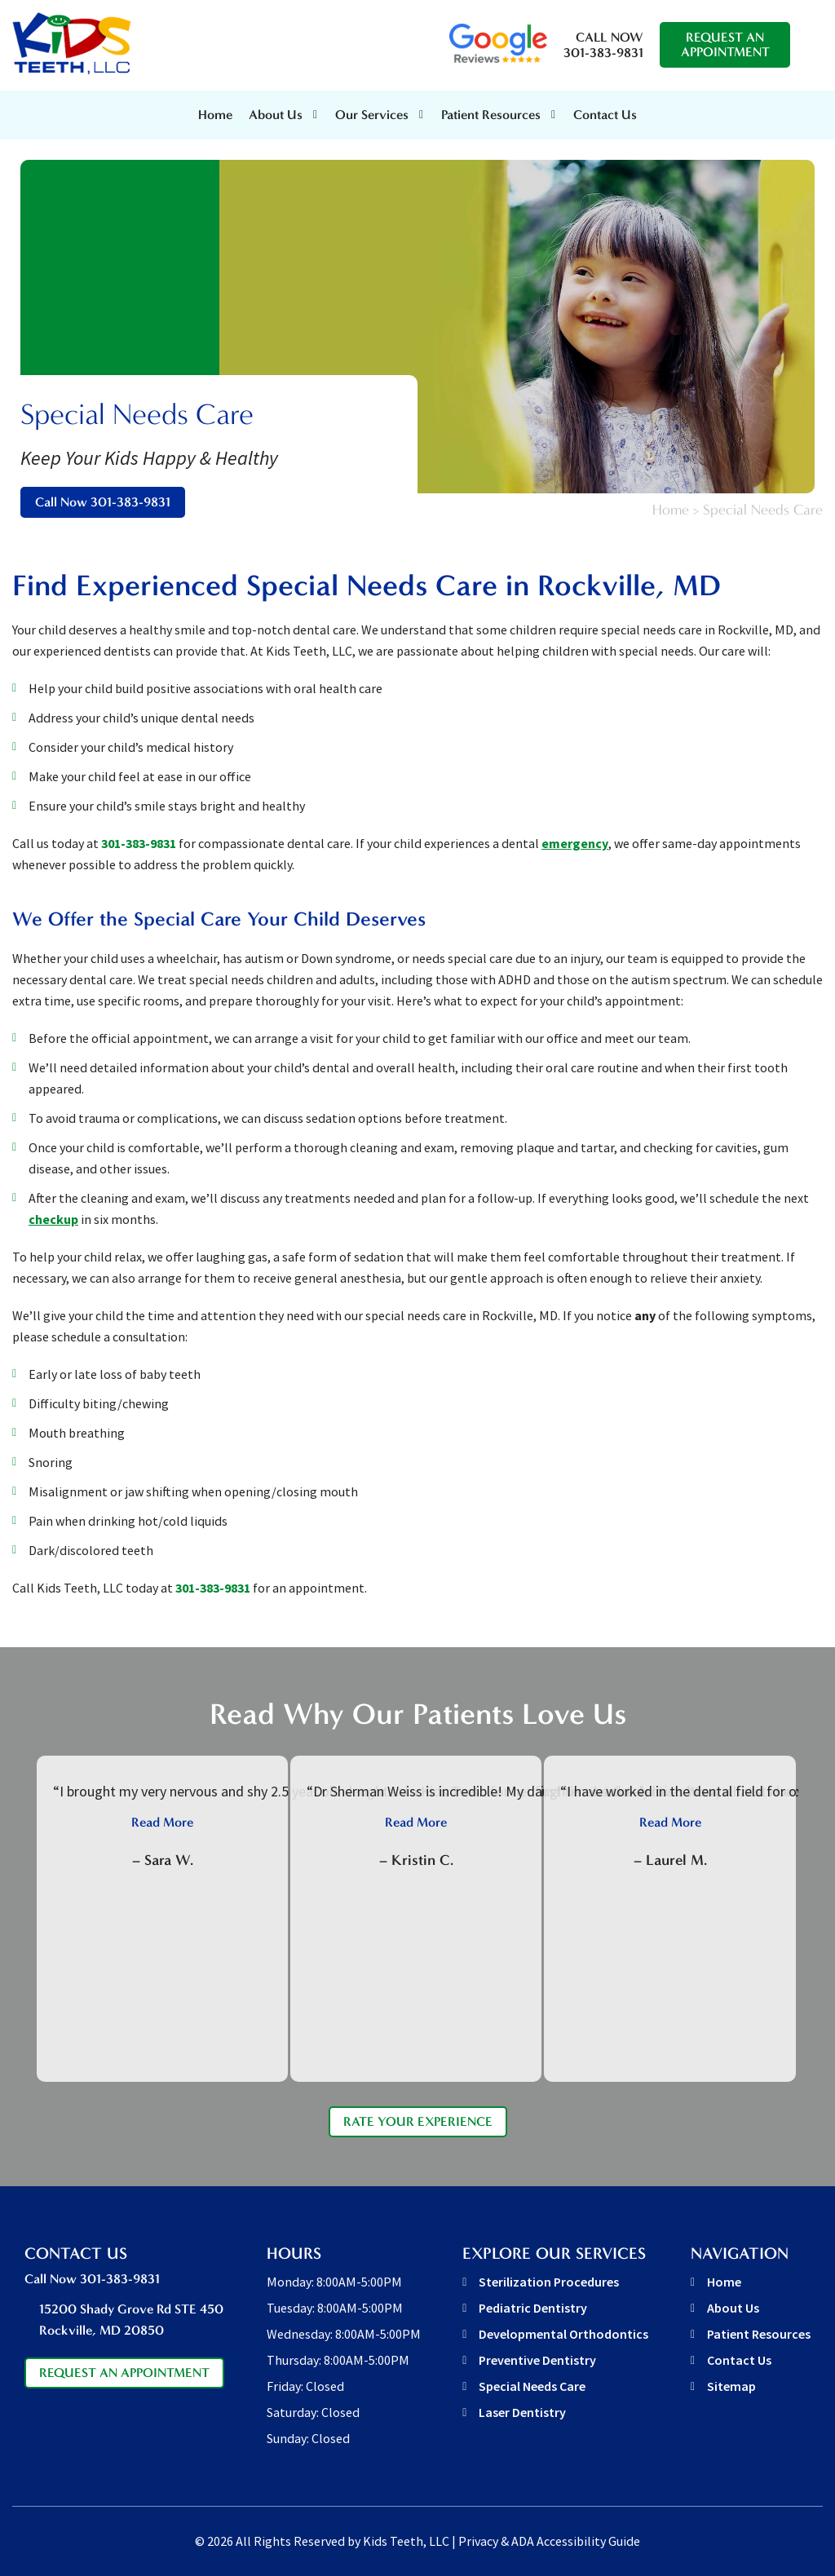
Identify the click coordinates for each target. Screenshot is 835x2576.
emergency (574, 843)
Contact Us (605, 114)
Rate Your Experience (418, 2121)
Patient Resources (759, 2334)
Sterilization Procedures (549, 2281)
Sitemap (731, 2386)
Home (215, 114)
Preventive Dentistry (537, 2360)
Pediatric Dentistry (533, 2308)
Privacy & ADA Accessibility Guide (549, 2541)
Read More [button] (162, 1822)
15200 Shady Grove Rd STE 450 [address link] (131, 2321)
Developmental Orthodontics (563, 2334)
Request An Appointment (725, 44)
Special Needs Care (532, 2386)
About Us (276, 114)
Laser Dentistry (522, 2412)
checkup (53, 1219)
